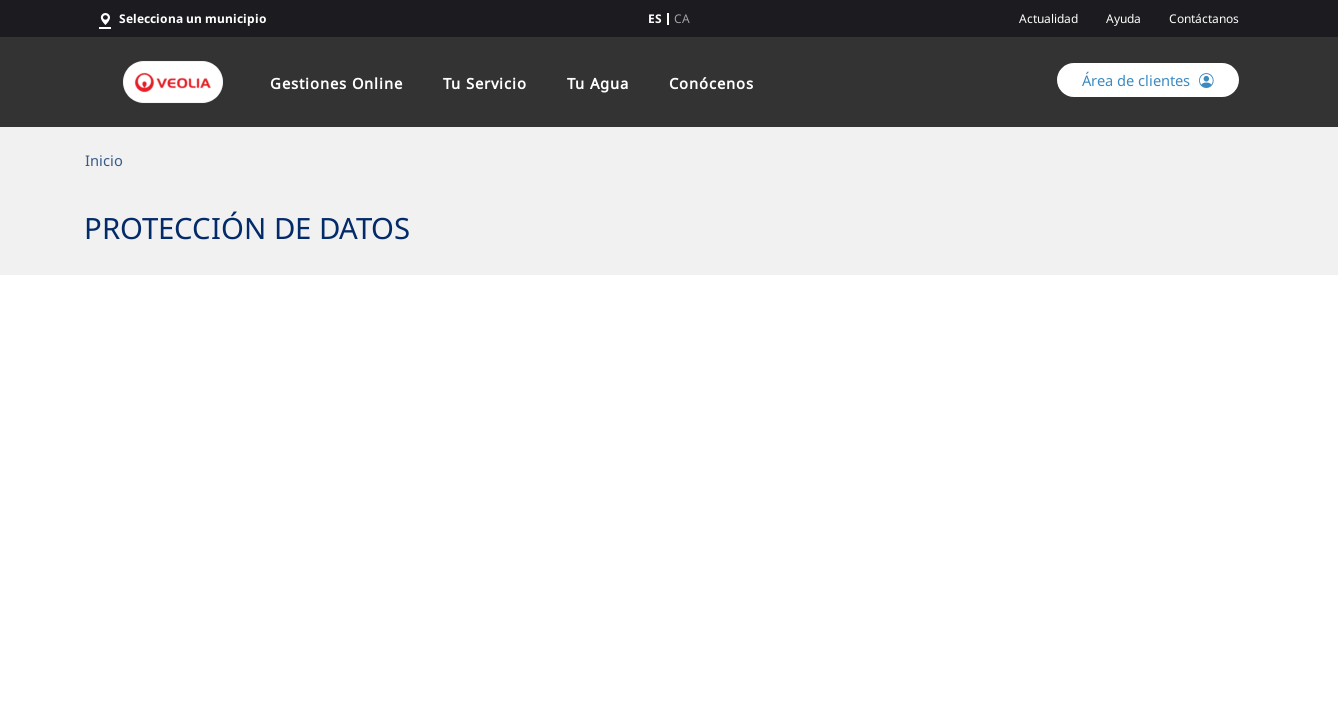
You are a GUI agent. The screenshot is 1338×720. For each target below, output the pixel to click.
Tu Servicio (485, 83)
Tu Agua (598, 83)
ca (682, 19)
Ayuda (1123, 18)
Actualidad (1048, 18)
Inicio (104, 160)
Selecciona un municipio (193, 18)
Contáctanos (1204, 18)
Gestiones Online (336, 83)
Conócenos (711, 83)
